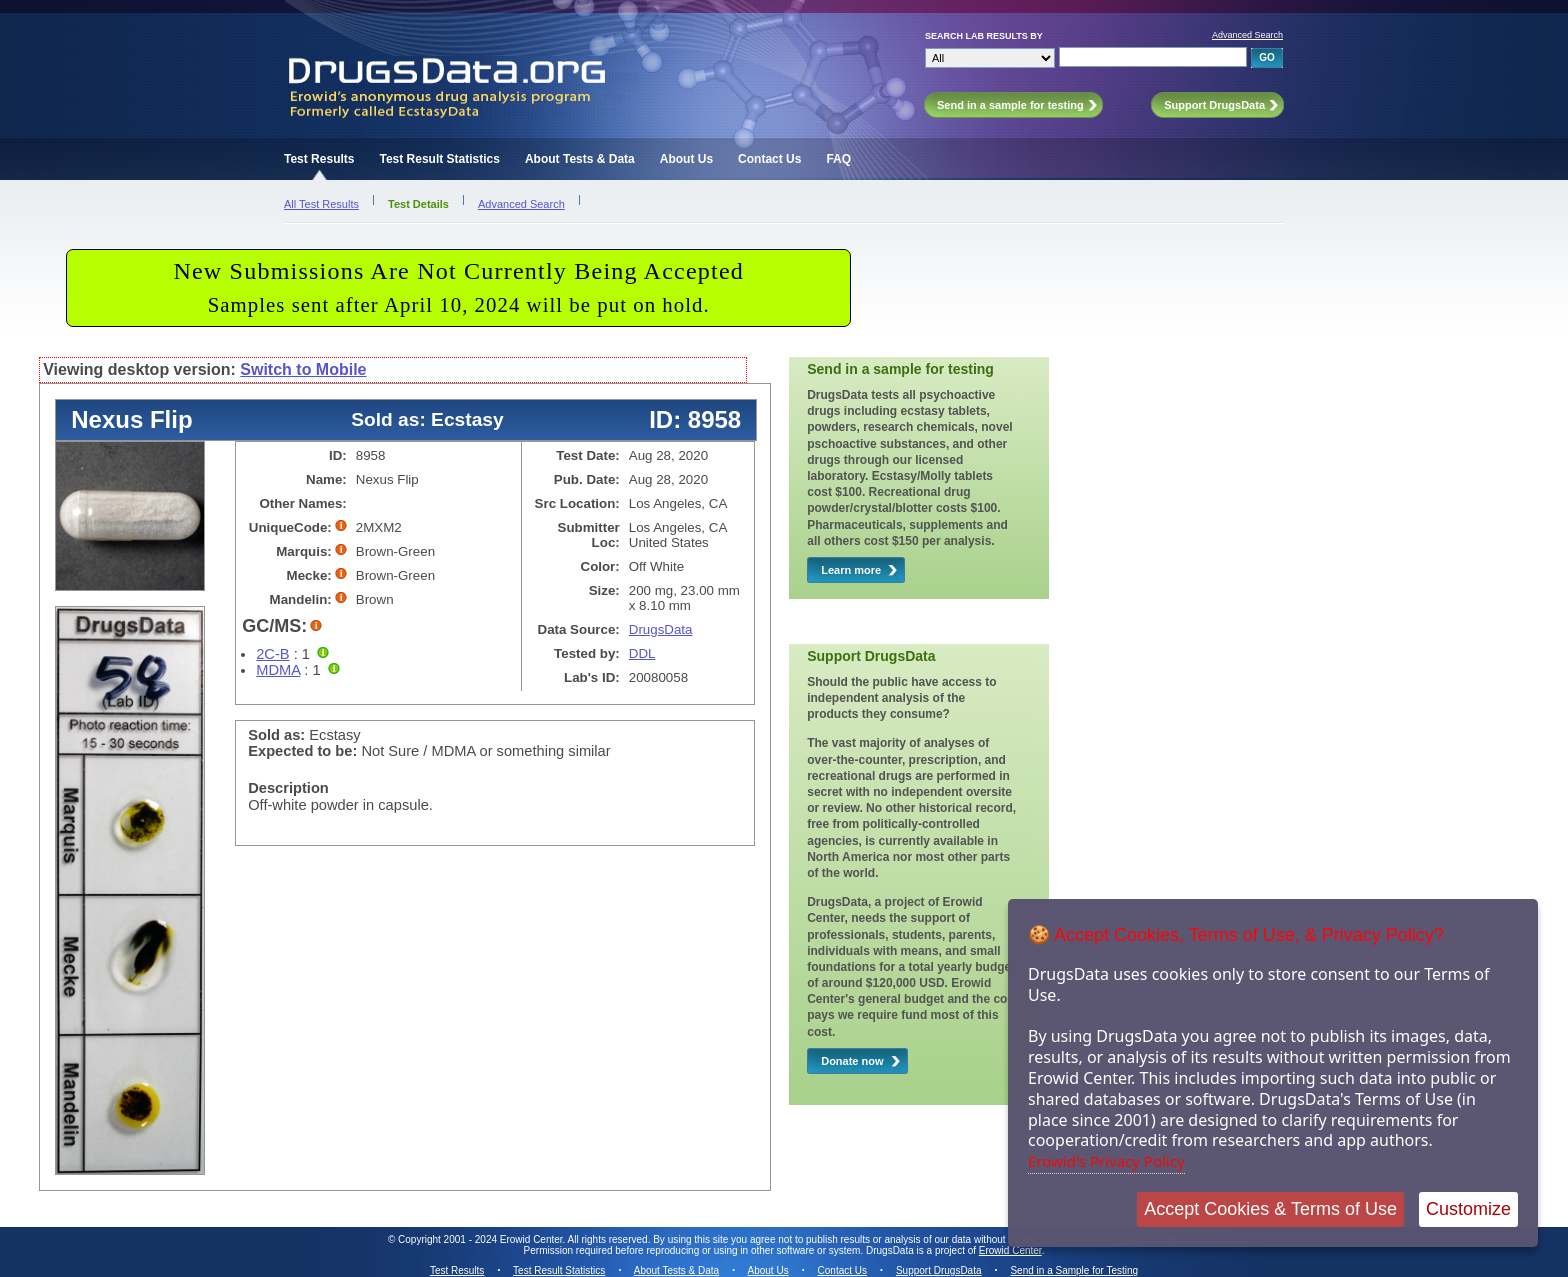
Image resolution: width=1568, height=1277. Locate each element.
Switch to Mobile (303, 369)
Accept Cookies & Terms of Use (1270, 1209)
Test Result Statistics (439, 159)
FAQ (838, 159)
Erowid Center (1010, 1250)
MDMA (278, 670)
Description (288, 788)
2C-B (272, 654)
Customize (1468, 1209)
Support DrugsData (939, 1270)
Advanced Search (1247, 35)
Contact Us (769, 159)
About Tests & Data (580, 159)
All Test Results (321, 204)
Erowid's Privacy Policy (1106, 1161)
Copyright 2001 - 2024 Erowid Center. (481, 1239)
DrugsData (661, 629)
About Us (686, 159)
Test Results (319, 159)
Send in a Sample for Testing (1074, 1270)
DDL (642, 653)
